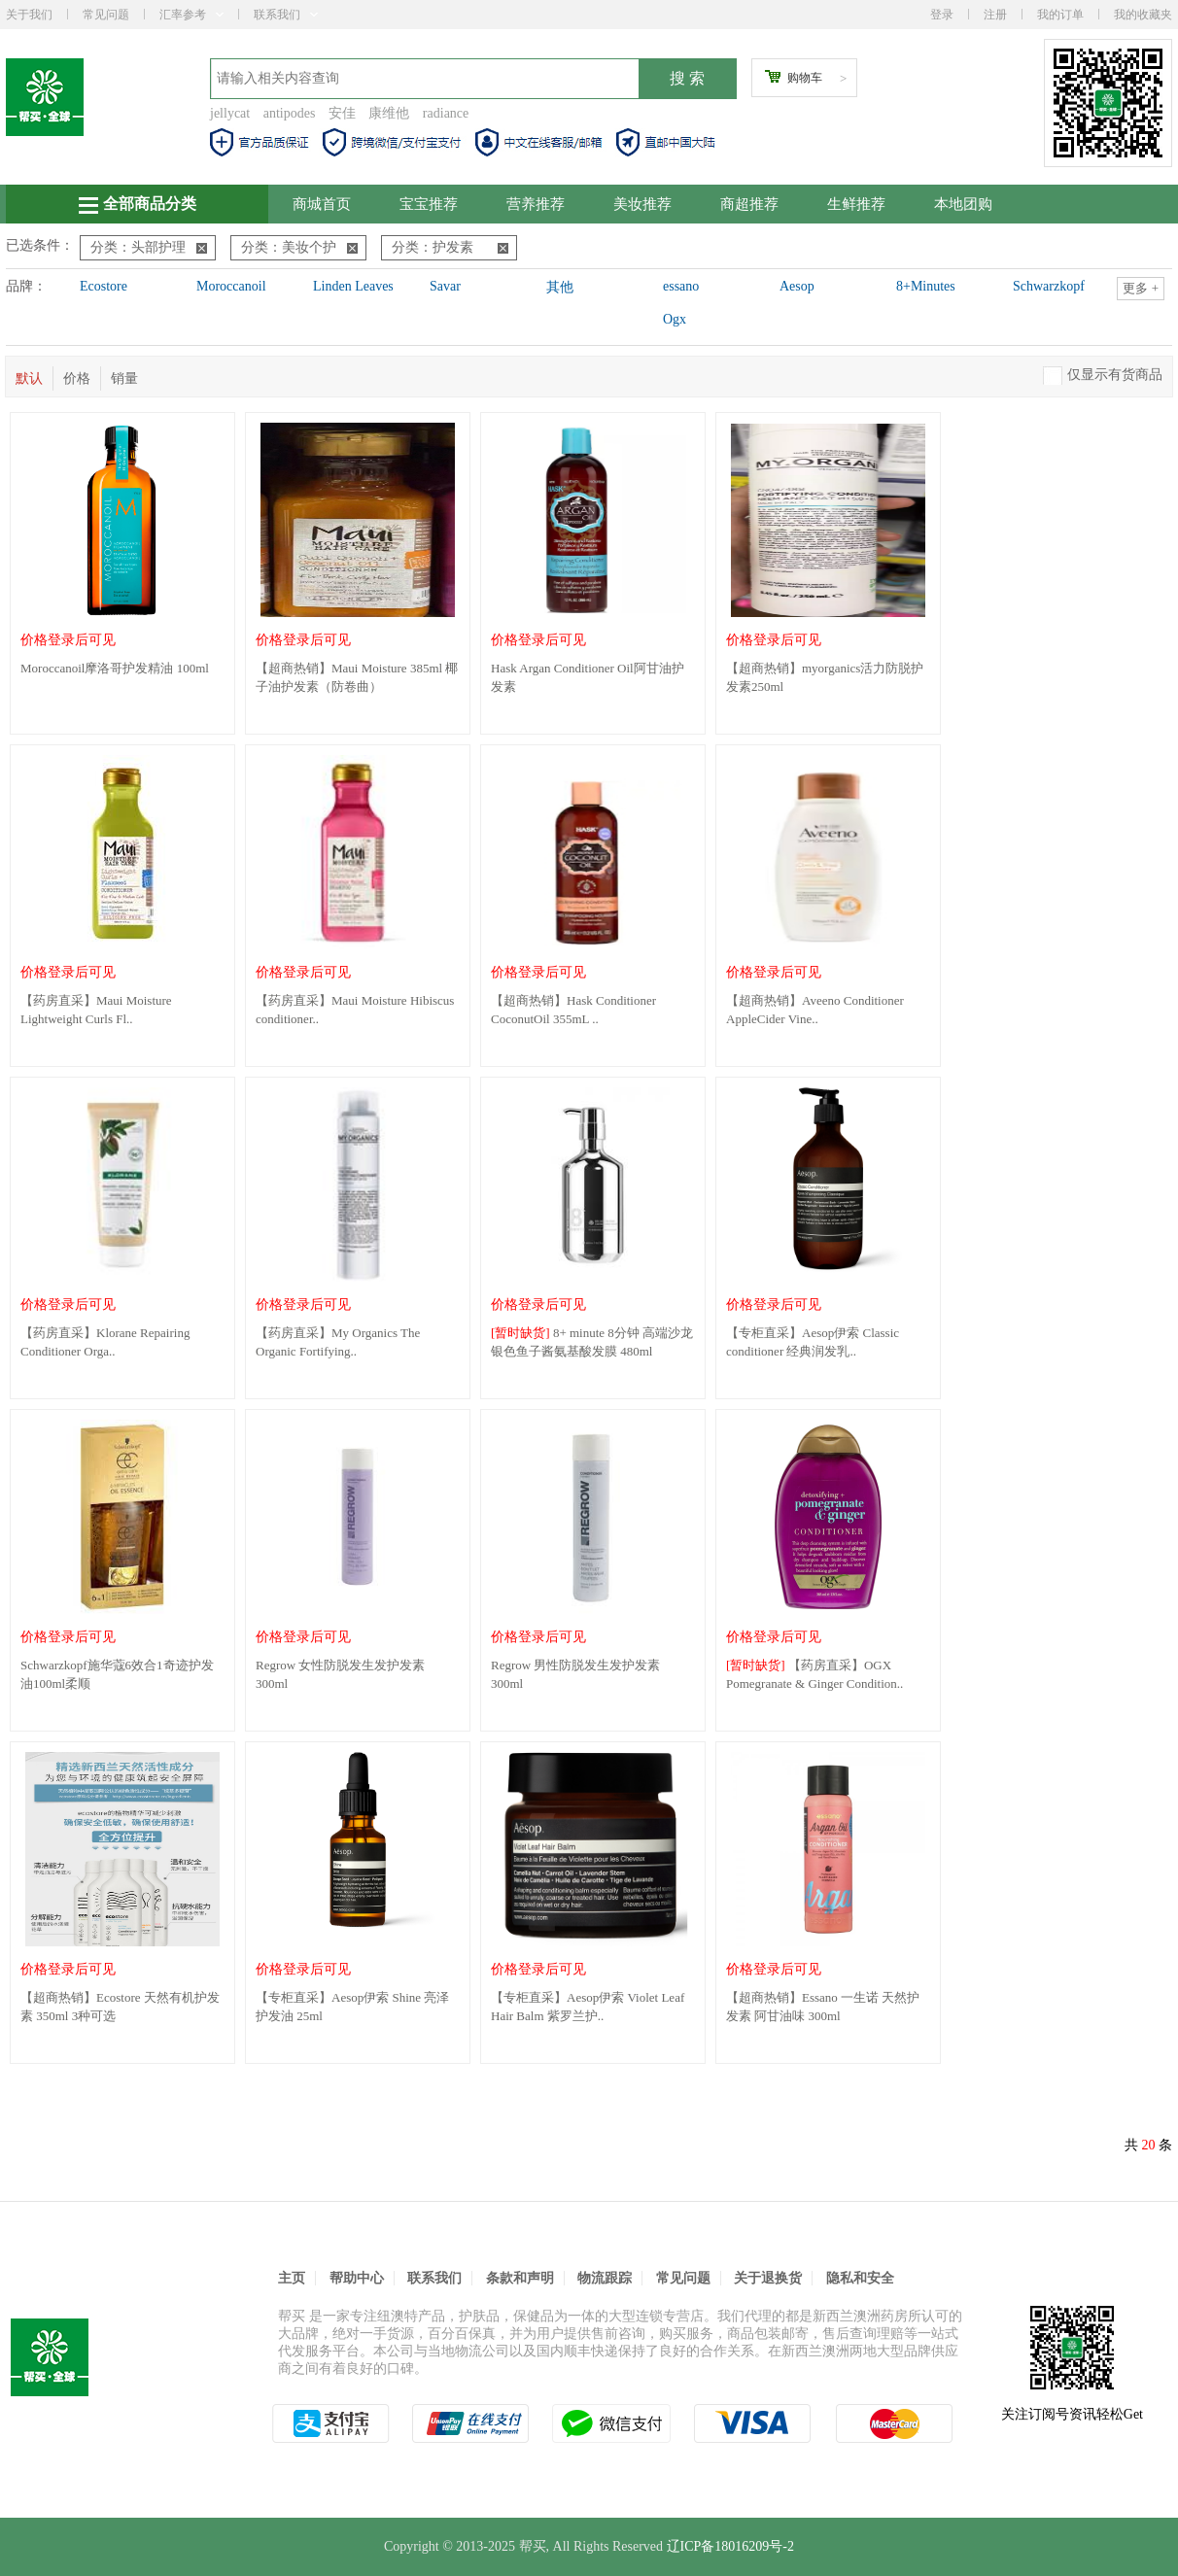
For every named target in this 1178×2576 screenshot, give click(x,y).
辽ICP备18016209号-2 (730, 2546)
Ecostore (103, 286)
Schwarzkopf (1049, 286)
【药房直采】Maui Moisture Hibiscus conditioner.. (355, 1009)
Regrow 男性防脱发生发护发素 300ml (575, 1674)
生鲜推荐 (856, 204)
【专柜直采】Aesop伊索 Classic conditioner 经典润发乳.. (812, 1341)
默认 (29, 378)
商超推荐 (749, 204)
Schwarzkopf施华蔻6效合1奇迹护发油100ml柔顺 (117, 1674)
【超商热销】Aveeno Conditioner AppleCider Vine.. (815, 1009)
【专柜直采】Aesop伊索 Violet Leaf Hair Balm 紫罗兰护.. (587, 2006)
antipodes (289, 113)
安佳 (342, 113)
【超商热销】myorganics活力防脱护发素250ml (824, 677)
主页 (291, 2278)
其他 (559, 287)
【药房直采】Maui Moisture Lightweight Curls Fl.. (96, 1009)
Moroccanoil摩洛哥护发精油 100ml (114, 668)
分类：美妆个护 (299, 247)
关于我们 (29, 14)
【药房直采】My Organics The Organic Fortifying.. (338, 1341)
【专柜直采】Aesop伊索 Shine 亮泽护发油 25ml (352, 2006)
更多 (1141, 288)
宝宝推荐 (428, 204)
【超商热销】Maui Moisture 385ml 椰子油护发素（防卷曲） (357, 677)
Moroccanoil (231, 286)
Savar (445, 286)
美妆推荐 (642, 204)
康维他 (388, 113)
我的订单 (1060, 14)
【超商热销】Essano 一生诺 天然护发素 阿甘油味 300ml (822, 2006)
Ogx (674, 319)
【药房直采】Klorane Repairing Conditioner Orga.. (105, 1341)
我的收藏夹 (1143, 14)
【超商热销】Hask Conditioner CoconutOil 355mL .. (573, 1009)
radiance (445, 113)
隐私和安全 (860, 2278)
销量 (124, 378)
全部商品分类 (137, 204)
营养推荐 (535, 204)
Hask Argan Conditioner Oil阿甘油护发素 (587, 677)
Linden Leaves (353, 286)
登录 (941, 14)
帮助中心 (356, 2278)
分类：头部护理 (148, 247)
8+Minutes (925, 286)
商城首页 (322, 204)
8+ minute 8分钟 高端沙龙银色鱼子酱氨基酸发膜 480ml (592, 1341)
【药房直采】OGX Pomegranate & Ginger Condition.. (814, 1674)
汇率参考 (191, 14)
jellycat (230, 113)
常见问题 (106, 14)
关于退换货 (768, 2278)
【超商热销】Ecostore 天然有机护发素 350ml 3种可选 (120, 2006)
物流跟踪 (604, 2278)
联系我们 (286, 14)
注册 (995, 14)
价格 (76, 378)
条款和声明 (520, 2278)
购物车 (804, 78)
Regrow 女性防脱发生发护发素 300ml (340, 1674)
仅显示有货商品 (1114, 374)
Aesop (797, 286)
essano (681, 286)
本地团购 (963, 204)
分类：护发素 (450, 247)
